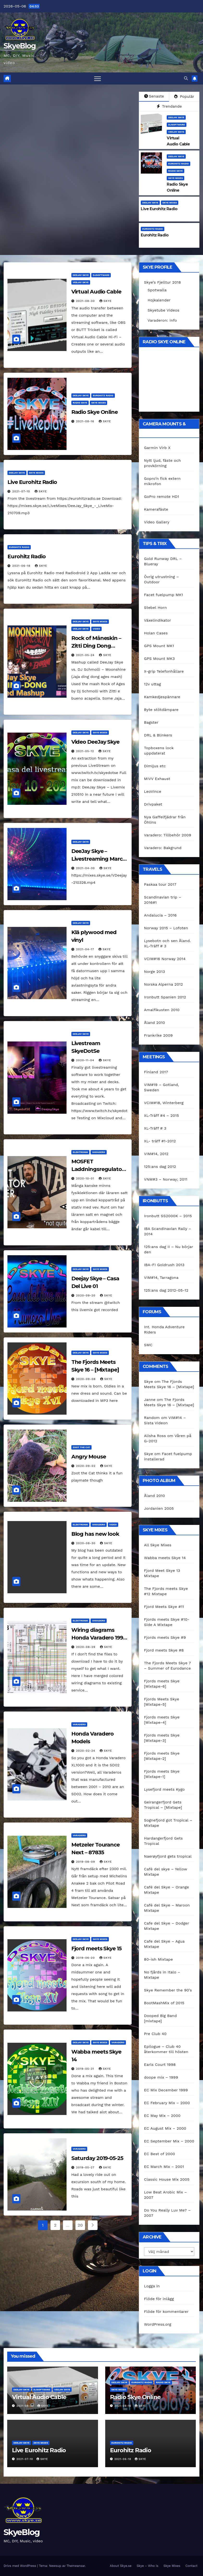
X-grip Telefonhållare (164, 671)
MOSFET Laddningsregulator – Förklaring (99, 1169)
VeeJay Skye (176, 131)
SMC (148, 1345)
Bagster (151, 722)
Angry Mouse (88, 1456)
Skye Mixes (175, 178)
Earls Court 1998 (160, 2064)
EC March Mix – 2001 (164, 2166)
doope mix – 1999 (161, 2077)
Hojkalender (159, 300)
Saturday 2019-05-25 (97, 2158)
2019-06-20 (86, 1957)
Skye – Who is (147, 2566)
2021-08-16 (85, 421)
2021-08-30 (86, 301)
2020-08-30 (86, 1543)
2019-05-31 (85, 2068)
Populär (184, 96)
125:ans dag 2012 (160, 1166)
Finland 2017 (156, 1072)
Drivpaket (153, 804)
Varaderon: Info (162, 320)
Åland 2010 (154, 1022)
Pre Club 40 (155, 2033)
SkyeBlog (20, 45)
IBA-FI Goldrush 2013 (164, 1264)
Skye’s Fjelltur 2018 (162, 282)
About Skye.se (120, 2566)
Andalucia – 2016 (160, 915)
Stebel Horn (155, 607)
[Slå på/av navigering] (97, 78)
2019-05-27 (86, 2167)
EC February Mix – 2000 (167, 2103)
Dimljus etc (155, 766)
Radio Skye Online (94, 412)
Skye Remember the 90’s (168, 1990)
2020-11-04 (86, 1060)
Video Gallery (156, 522)
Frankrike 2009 (158, 1035)
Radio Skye (175, 170)
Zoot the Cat (81, 1447)
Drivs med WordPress (20, 2566)
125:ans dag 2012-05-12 (166, 1290)
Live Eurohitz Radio (159, 209)
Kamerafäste (156, 509)
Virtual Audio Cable (96, 291)
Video (96, 628)
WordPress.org (157, 2324)
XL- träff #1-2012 (160, 1141)
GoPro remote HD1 (161, 496)
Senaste (154, 96)
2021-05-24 (86, 655)
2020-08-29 (86, 1647)
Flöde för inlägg (159, 2298)
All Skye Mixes (157, 1545)
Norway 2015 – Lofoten (166, 928)
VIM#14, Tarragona (161, 1277)
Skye (105, 301)
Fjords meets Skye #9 (165, 1637)
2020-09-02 (86, 1466)
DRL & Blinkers (158, 735)
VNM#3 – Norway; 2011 (165, 1179)
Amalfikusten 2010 (161, 1010)
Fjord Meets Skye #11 (164, 1606)
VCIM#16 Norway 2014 (164, 958)
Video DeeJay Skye (95, 742)
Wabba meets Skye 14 (165, 1557)
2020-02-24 (86, 1750)
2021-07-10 (21, 491)
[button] (186, 78)
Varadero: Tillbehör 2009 (167, 835)
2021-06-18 (21, 565)
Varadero (98, 1152)
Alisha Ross (155, 1435)
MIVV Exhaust (157, 778)
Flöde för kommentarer (166, 2311)
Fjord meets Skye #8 (164, 1650)
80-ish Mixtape (158, 1959)
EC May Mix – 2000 (162, 2115)
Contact (191, 2566)
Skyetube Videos (163, 310)
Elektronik (80, 1152)
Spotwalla (157, 290)
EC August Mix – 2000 (165, 2128)
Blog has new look (95, 1534)
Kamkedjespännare (162, 697)
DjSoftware (176, 124)
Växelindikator (157, 620)
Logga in (152, 2286)
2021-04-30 (86, 868)
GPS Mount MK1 (159, 646)
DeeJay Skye (176, 117)
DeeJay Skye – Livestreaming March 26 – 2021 (98, 859)
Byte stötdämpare (161, 709)
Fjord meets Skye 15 (96, 1948)
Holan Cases (156, 633)
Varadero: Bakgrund (162, 848)
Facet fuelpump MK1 (163, 594)
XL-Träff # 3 (155, 1128)
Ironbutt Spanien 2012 (165, 997)
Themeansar (76, 2566)
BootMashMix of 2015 (164, 2003)
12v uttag (152, 684)
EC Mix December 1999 (166, 2090)
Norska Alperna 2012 (163, 984)
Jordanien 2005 (159, 1508)
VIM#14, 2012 (156, 1153)
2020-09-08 (86, 1379)
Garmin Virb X (157, 447)
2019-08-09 (86, 1861)
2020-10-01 (86, 1178)
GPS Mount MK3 (159, 658)
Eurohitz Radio (178, 163)
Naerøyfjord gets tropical (167, 1856)
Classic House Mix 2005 (166, 2179)
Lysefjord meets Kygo (164, 1789)
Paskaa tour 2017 (160, 884)
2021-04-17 (85, 949)
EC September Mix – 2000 (169, 2141)
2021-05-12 (85, 751)
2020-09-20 (86, 1295)
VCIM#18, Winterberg (164, 1102)
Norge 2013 (154, 971)
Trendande (169, 106)
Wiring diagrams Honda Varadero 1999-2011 (99, 1638)
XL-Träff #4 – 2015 (161, 1115)
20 (80, 2225)
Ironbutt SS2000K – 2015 (168, 1216)
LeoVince (152, 791)
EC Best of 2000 (159, 2154)
